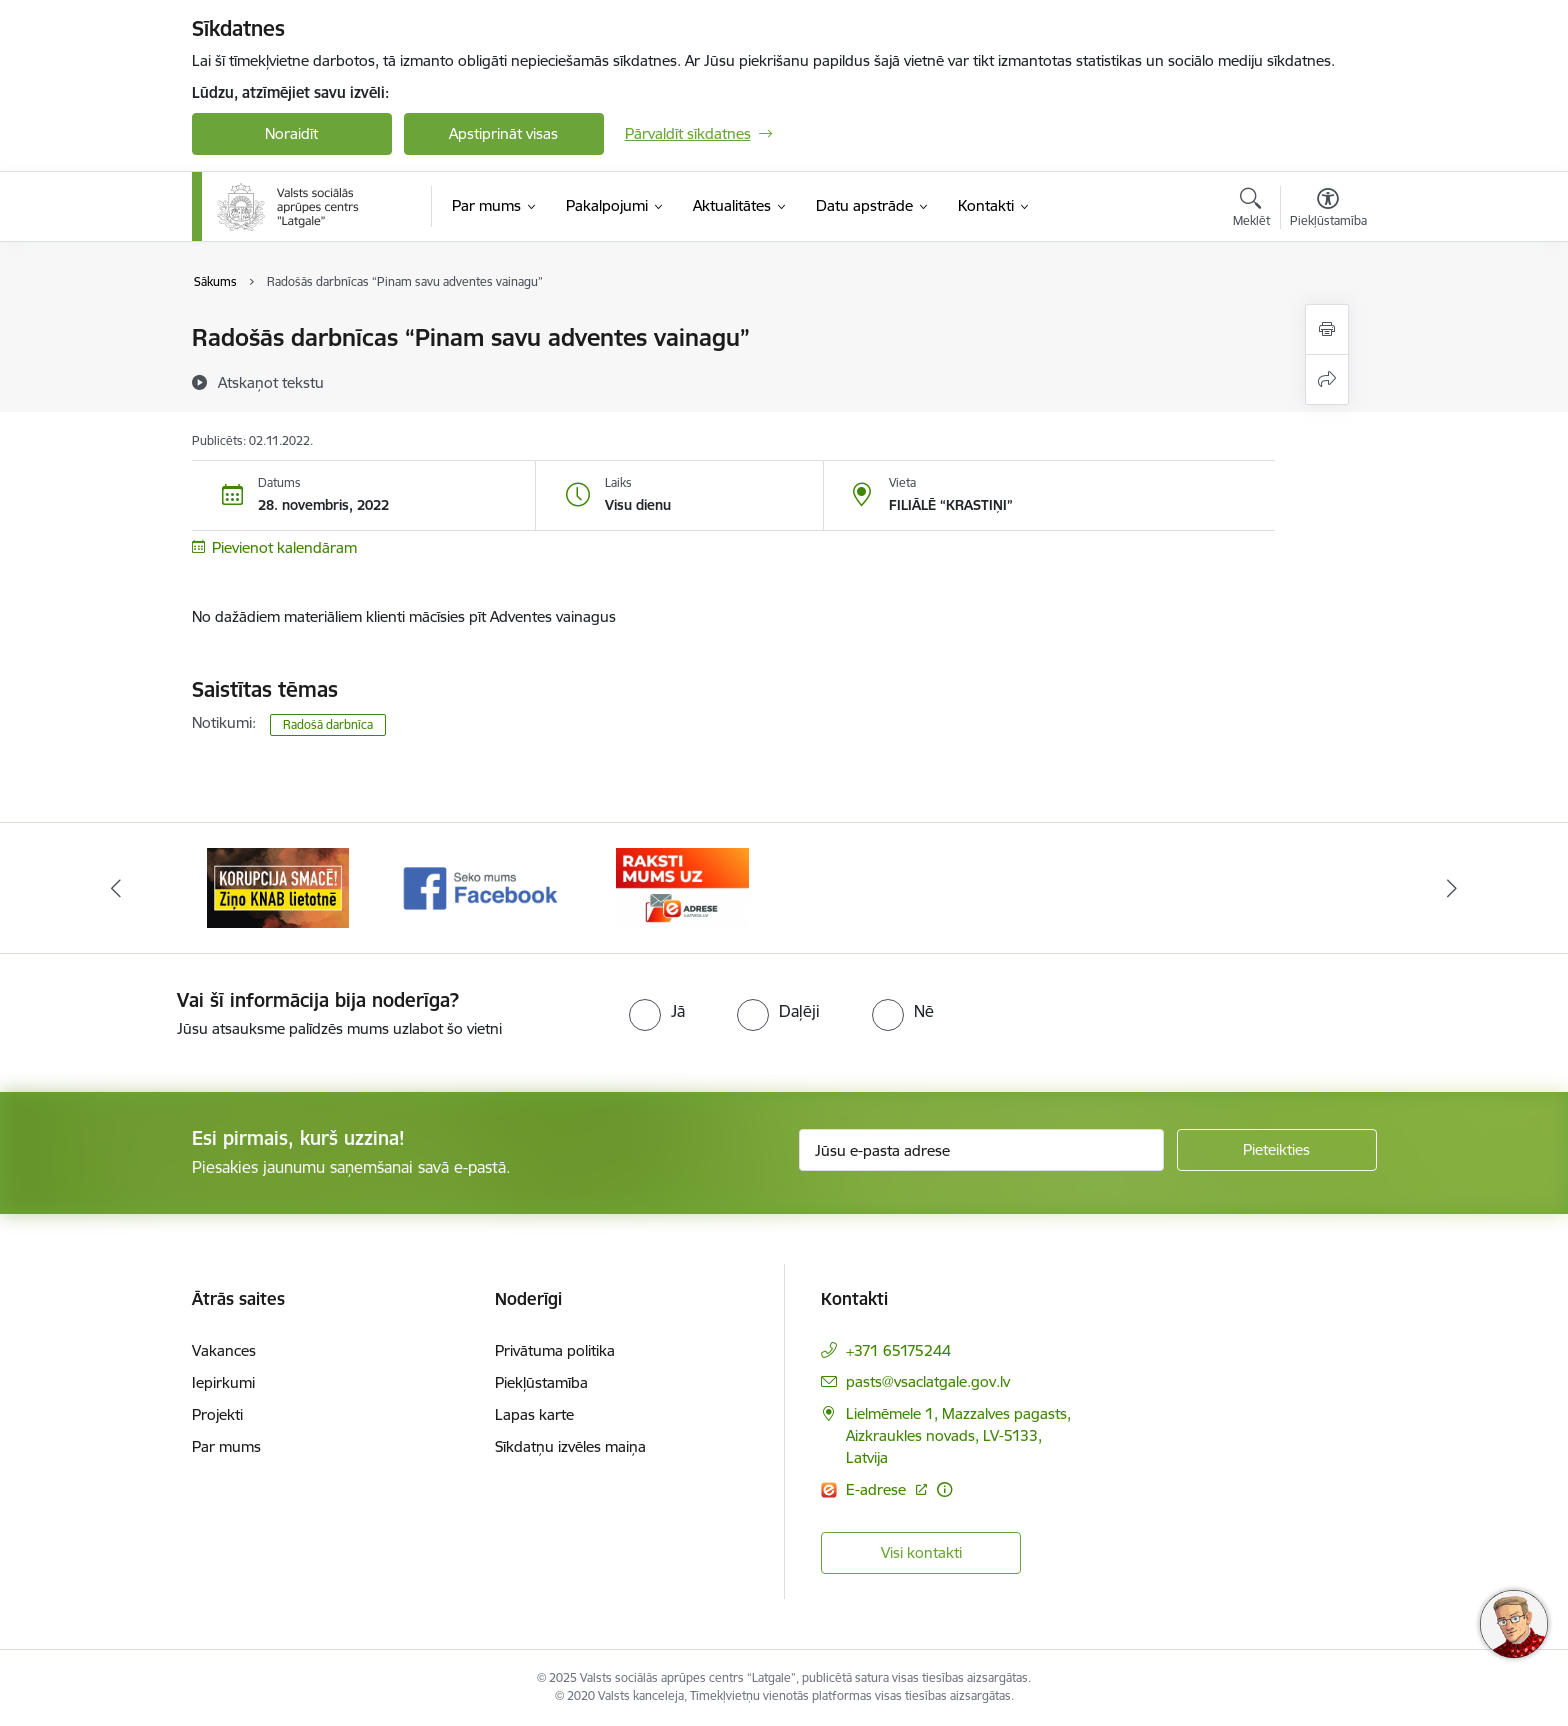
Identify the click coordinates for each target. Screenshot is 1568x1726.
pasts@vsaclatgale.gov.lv (928, 1381)
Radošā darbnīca (328, 724)
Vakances (224, 1350)
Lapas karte (534, 1414)
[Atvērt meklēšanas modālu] (1251, 210)
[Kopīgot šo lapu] (1327, 379)
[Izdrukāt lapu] (1327, 329)
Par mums (226, 1446)
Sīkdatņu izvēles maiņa (570, 1446)
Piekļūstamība (541, 1382)
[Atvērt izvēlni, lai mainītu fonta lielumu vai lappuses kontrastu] (1328, 210)
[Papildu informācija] (944, 1489)
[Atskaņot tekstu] (271, 382)
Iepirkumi (223, 1382)
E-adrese (878, 1489)
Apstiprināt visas (503, 133)
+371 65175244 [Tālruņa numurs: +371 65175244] (898, 1350)
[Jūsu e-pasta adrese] (981, 1150)
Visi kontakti (921, 1552)
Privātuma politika (555, 1350)
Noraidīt (291, 133)
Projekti (217, 1414)
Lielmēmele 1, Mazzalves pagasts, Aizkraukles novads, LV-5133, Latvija (958, 1435)
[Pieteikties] (1277, 1150)
